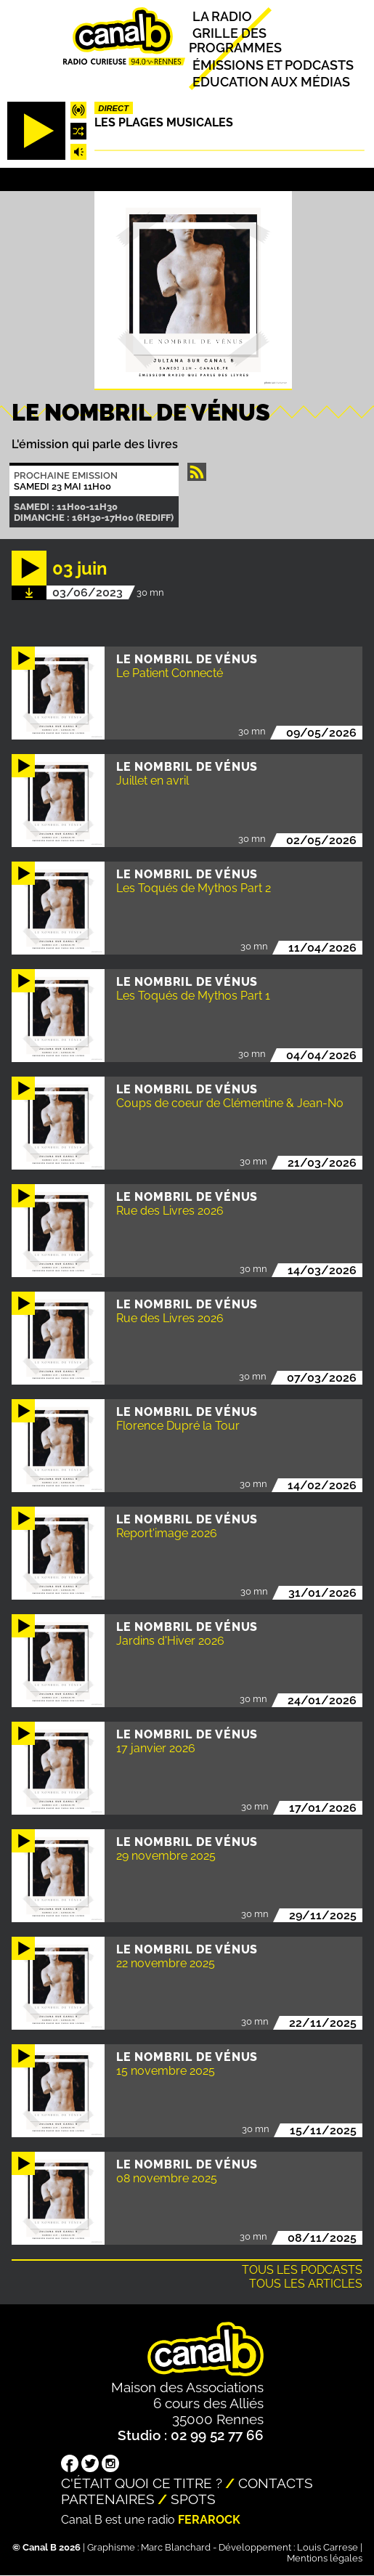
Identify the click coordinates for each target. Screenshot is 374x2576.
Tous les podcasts (302, 2270)
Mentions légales (324, 2558)
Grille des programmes (235, 40)
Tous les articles (305, 2284)
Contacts (275, 2483)
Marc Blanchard (176, 2547)
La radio (222, 16)
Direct (113, 108)
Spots (193, 2499)
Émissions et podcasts (273, 64)
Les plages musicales (163, 122)
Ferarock (209, 2520)
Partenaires (108, 2499)
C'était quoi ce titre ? (141, 2483)
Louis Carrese (327, 2547)
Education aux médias (271, 82)
